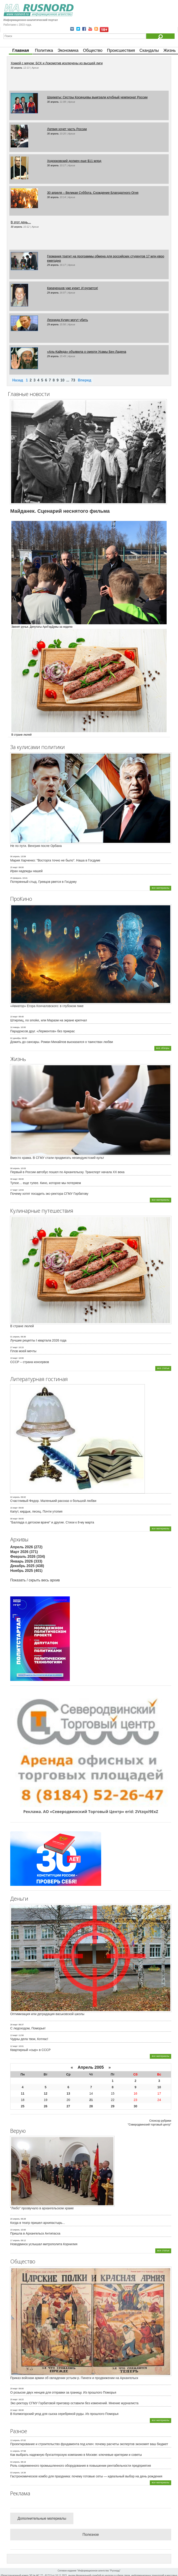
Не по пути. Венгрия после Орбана (36, 846)
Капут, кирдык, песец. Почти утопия (36, 1511)
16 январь (15, 1027)
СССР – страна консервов (29, 1362)
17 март (14, 1190)
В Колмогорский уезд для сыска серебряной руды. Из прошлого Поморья (64, 2414)
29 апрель (53, 265)
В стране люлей (22, 1326)
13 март (14, 2035)
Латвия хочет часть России (67, 129)
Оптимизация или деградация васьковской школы (47, 2014)
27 (68, 2106)
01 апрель (15, 1337)
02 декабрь (15, 1038)
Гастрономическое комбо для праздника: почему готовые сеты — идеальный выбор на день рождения (86, 2476)
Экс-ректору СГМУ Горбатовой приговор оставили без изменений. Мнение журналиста (74, 2403)
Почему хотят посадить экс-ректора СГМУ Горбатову (49, 1193)
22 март (14, 2410)
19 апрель (15, 2230)
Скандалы (149, 50)
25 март (14, 867)
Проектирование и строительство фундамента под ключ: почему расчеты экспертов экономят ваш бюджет (89, 2444)
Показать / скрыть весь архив (35, 1580)
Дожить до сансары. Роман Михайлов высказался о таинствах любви (61, 1042)
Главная (20, 50)
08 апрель (15, 1168)
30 (135, 2106)
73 (73, 380)
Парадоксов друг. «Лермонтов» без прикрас (42, 1031)
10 (62, 380)
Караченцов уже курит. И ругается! (72, 288)
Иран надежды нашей (26, 871)
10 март (14, 1016)
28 (91, 2106)
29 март (14, 2388)
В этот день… (21, 222)
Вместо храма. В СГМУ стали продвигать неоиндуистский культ (57, 1158)
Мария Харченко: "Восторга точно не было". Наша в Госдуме (55, 860)
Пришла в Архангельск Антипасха (35, 2233)
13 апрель (15, 2440)
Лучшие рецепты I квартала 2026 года (38, 1340)
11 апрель (15, 2451)
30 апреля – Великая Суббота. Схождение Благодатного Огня (92, 192)
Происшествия (121, 50)
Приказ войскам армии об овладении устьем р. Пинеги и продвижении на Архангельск (74, 2378)
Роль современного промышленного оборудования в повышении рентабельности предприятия (80, 2465)
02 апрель (15, 1497)
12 (46, 2093)
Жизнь (169, 50)
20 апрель (15, 2219)
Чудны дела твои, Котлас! (29, 2039)
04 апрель (15, 2462)
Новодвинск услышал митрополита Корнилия (43, 2244)
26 (46, 2106)
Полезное (91, 2534)
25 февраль (16, 878)
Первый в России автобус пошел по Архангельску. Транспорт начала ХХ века (67, 1172)
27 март (14, 1347)
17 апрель (15, 2240)
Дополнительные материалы (42, 2518)
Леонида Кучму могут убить (67, 320)
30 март (14, 1179)
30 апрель (16, 67)
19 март (14, 1358)
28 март (14, 2024)
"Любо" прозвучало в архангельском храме (42, 2208)
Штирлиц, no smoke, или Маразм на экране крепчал (48, 1020)
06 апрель (15, 856)
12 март (14, 2046)
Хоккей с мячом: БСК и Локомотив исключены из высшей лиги (57, 63)
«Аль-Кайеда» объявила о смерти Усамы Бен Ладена (86, 351)
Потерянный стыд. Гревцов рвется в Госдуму (43, 882)
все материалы (160, 887)
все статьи (163, 1368)
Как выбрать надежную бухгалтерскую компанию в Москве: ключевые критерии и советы (76, 2455)
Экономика (68, 50)
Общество (93, 50)
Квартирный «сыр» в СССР (30, 2050)
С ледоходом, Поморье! (27, 2028)
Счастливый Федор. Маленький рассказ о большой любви (53, 1501)
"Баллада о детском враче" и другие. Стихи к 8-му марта (52, 1522)
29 (113, 2106)
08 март (14, 1519)
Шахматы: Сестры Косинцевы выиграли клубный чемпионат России (97, 97)
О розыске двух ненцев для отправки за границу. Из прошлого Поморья (63, 2392)
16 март (14, 1508)
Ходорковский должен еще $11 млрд (74, 161)
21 (91, 2100)
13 (68, 2093)
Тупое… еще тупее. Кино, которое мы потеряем (45, 1183)
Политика (44, 50)
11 (23, 2093)
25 (23, 2106)
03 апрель (15, 2472)
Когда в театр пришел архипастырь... (37, 2223)
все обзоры (162, 1048)
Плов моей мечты (23, 1351)
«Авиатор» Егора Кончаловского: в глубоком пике (47, 1006)
